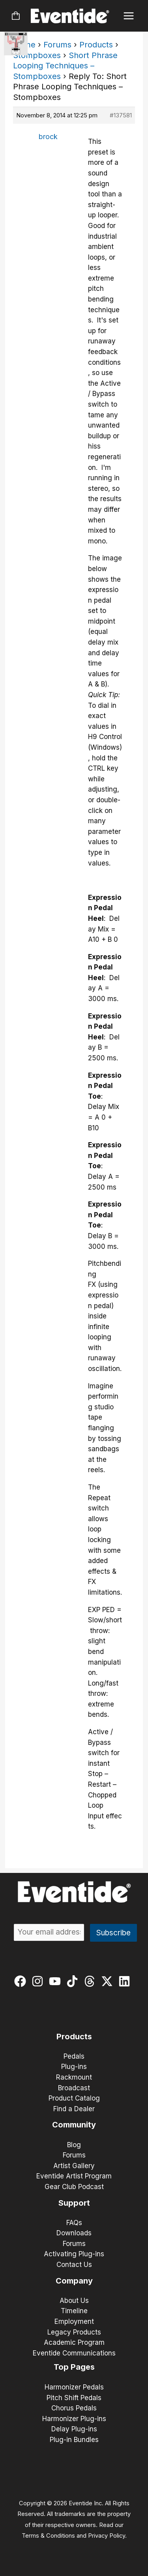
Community (74, 2124)
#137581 (121, 115)
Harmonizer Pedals (74, 2387)
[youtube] (56, 1981)
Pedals (74, 2056)
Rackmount (74, 2077)
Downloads (74, 2233)
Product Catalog (74, 2098)
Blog (74, 2145)
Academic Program (74, 2342)
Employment (74, 2321)
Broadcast (74, 2088)
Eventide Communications (74, 2353)
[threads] (91, 1981)
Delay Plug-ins (74, 2429)
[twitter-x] (108, 1981)
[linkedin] (126, 1981)
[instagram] (39, 1981)
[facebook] (22, 1981)
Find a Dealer (74, 2109)
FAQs (74, 2223)
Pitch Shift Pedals (74, 2398)
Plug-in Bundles (74, 2440)
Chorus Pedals (74, 2408)
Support (74, 2203)
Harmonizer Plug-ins (74, 2419)
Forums (57, 44)
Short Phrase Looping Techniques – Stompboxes (65, 66)
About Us (74, 2300)
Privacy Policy (106, 2535)
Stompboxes (37, 55)
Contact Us (74, 2265)
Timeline (74, 2311)
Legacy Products (74, 2332)
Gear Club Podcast (74, 2187)
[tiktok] (74, 1981)
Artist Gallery (74, 2166)
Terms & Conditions (48, 2535)
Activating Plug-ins (74, 2254)
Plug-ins (74, 2067)
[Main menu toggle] (129, 16)
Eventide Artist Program (74, 2176)
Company (74, 2281)
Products (96, 44)
